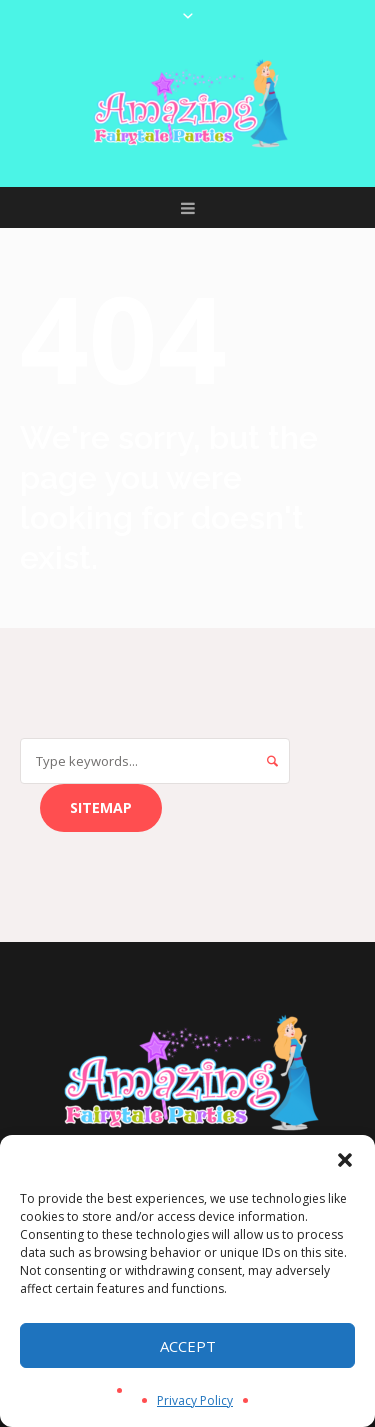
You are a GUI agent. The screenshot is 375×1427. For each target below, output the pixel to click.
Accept (188, 1346)
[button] (345, 1160)
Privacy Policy (195, 1400)
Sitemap (101, 807)
